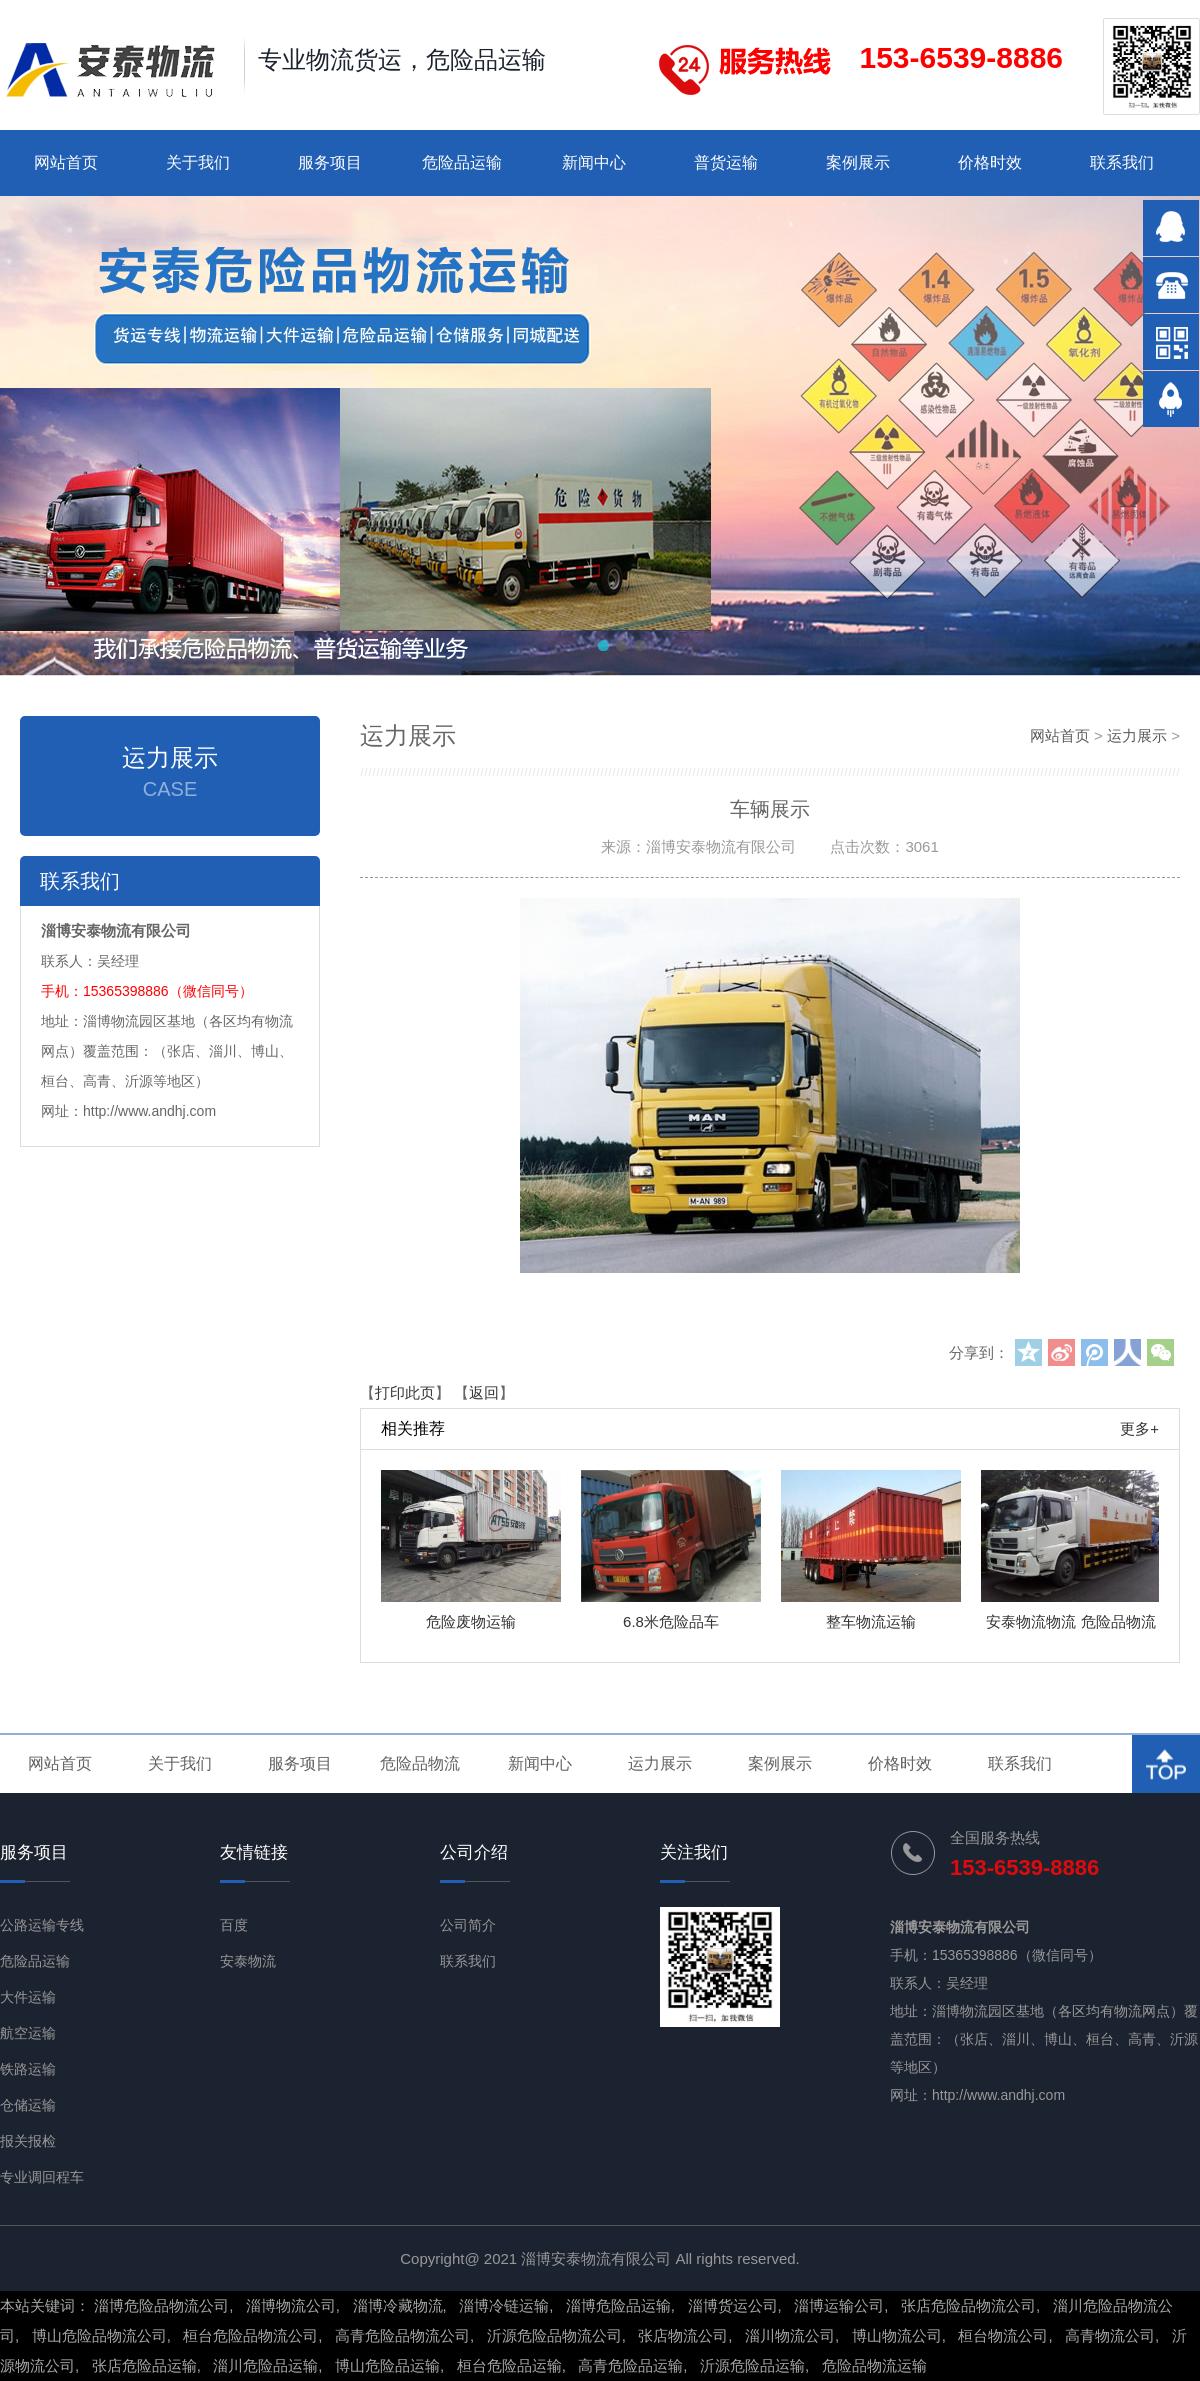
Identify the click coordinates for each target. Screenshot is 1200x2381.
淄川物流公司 (790, 2335)
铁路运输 (28, 2069)
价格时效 (990, 162)
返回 (484, 1392)
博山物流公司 (897, 2335)
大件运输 (28, 1997)
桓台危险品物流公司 (250, 2335)
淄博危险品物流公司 (161, 2305)
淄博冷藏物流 (398, 2305)
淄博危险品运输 (618, 2305)
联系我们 (1122, 162)
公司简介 (468, 1925)
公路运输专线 (42, 1925)
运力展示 (1137, 735)
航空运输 (28, 2033)
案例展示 (858, 162)
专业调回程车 (42, 2177)
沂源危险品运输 (752, 2365)
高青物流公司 (1110, 2335)
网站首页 (66, 162)
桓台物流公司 (1003, 2335)
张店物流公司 (683, 2335)
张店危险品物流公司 (968, 2305)
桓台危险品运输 (509, 2365)
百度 (234, 1925)
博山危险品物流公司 (99, 2335)
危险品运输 (462, 162)
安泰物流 (248, 1961)
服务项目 (330, 162)
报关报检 (28, 2141)
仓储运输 (28, 2105)
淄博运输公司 (839, 2305)
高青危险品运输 (630, 2365)
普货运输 (726, 162)
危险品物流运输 (874, 2365)
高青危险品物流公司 (402, 2335)
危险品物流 (420, 1763)
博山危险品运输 (387, 2365)
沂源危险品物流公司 (554, 2335)
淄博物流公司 (291, 2305)
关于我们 (198, 162)
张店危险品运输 (144, 2365)
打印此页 (405, 1392)
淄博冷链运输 (504, 2305)
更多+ (1139, 1428)
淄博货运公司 (733, 2305)
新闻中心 (594, 162)
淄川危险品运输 (265, 2365)
